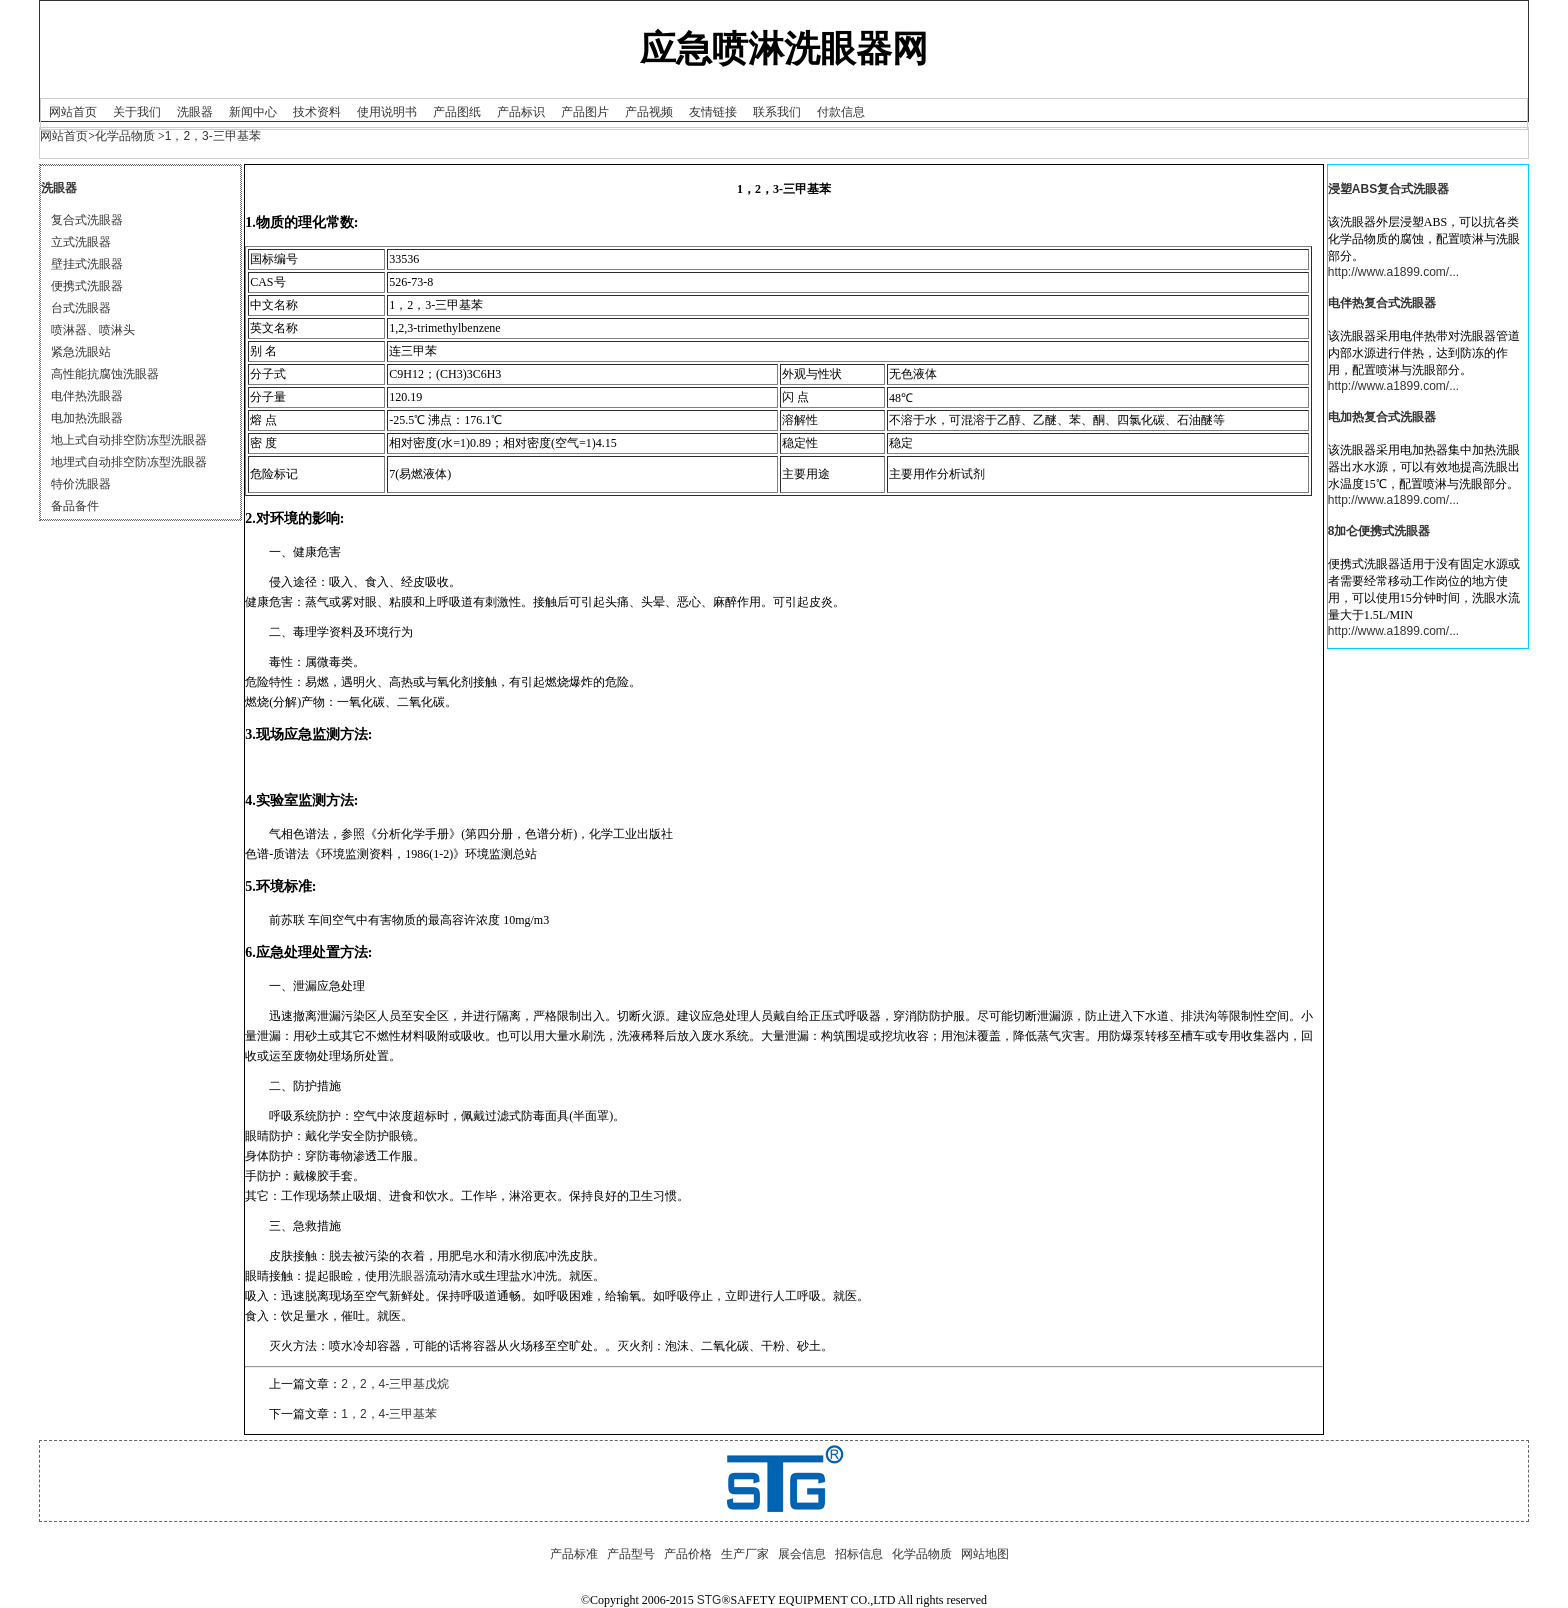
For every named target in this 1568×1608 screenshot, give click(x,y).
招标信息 (859, 1554)
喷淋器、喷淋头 (93, 330)
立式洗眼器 (81, 242)
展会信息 (802, 1554)
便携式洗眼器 (87, 286)
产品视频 (649, 112)
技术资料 (317, 112)
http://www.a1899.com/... (1393, 272)
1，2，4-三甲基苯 (389, 1414)
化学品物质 (125, 136)
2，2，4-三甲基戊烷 (395, 1384)
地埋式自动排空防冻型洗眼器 (129, 462)
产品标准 (574, 1554)
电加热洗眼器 (87, 418)
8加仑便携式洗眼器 (1379, 531)
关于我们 (137, 112)
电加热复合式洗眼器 (1382, 417)
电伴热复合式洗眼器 (1382, 303)
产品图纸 (457, 112)
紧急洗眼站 (81, 352)
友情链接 (713, 112)
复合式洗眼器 (87, 220)
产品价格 (688, 1554)
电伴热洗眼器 (87, 396)
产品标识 (521, 112)
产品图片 (585, 112)
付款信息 (841, 112)
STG (709, 1600)
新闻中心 (253, 112)
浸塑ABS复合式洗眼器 (1388, 189)
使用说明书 (387, 112)
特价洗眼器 (81, 484)
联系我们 (777, 112)
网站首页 (73, 112)
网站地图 (985, 1554)
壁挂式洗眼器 (87, 264)
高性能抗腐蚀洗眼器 (105, 374)
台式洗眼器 (81, 308)
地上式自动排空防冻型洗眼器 (129, 440)
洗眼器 (195, 112)
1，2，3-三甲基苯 (213, 136)
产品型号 (631, 1554)
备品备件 (75, 506)
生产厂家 (745, 1554)
